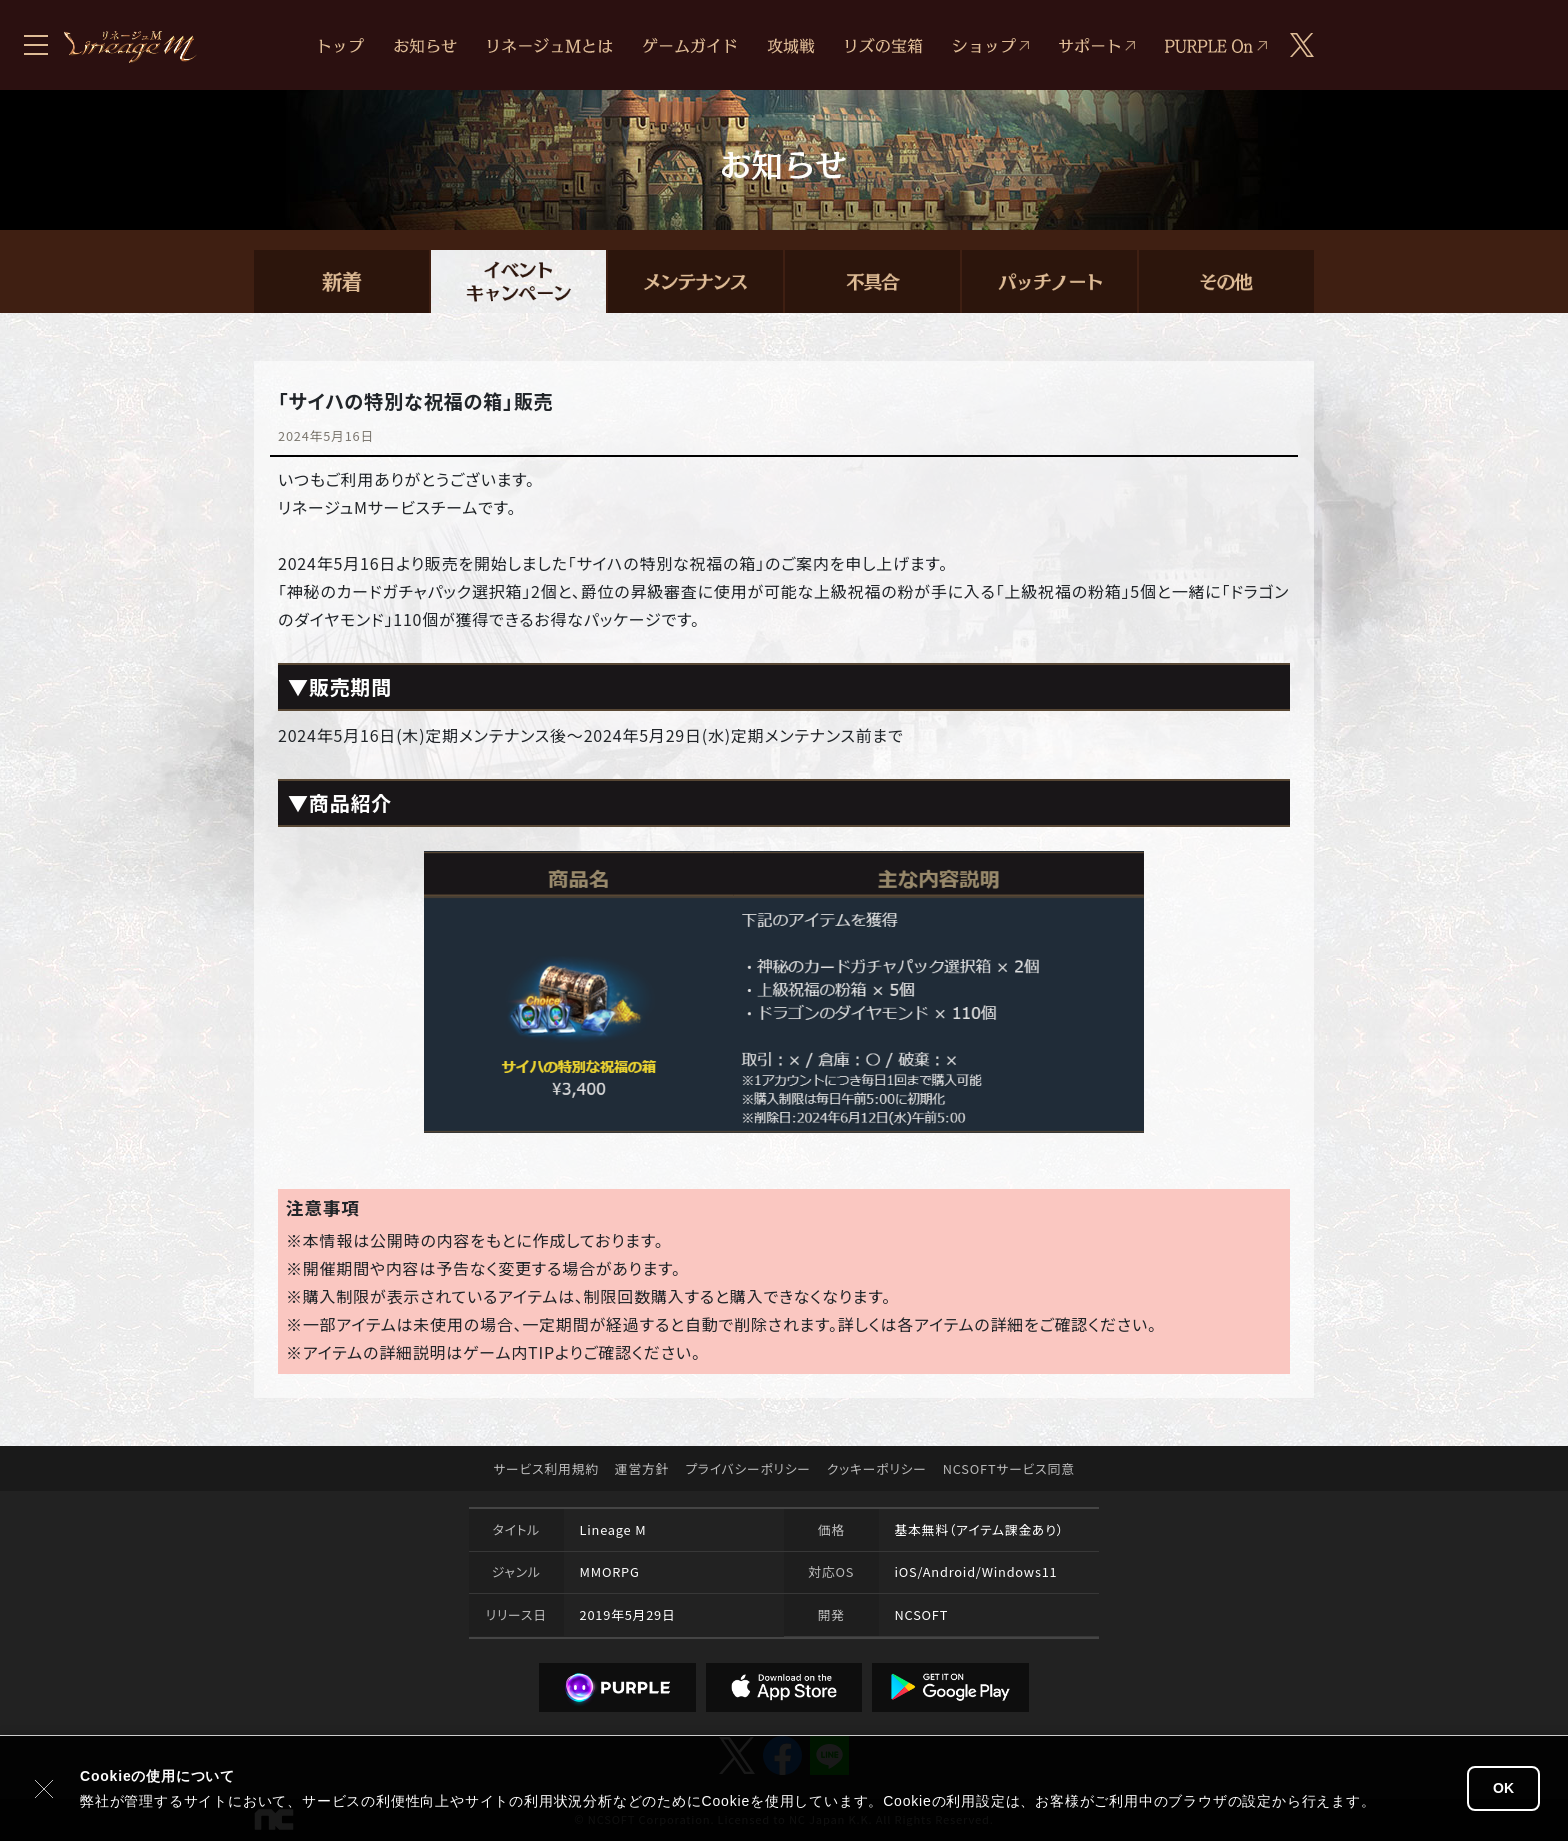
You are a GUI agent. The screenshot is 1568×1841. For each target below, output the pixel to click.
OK (1503, 1788)
